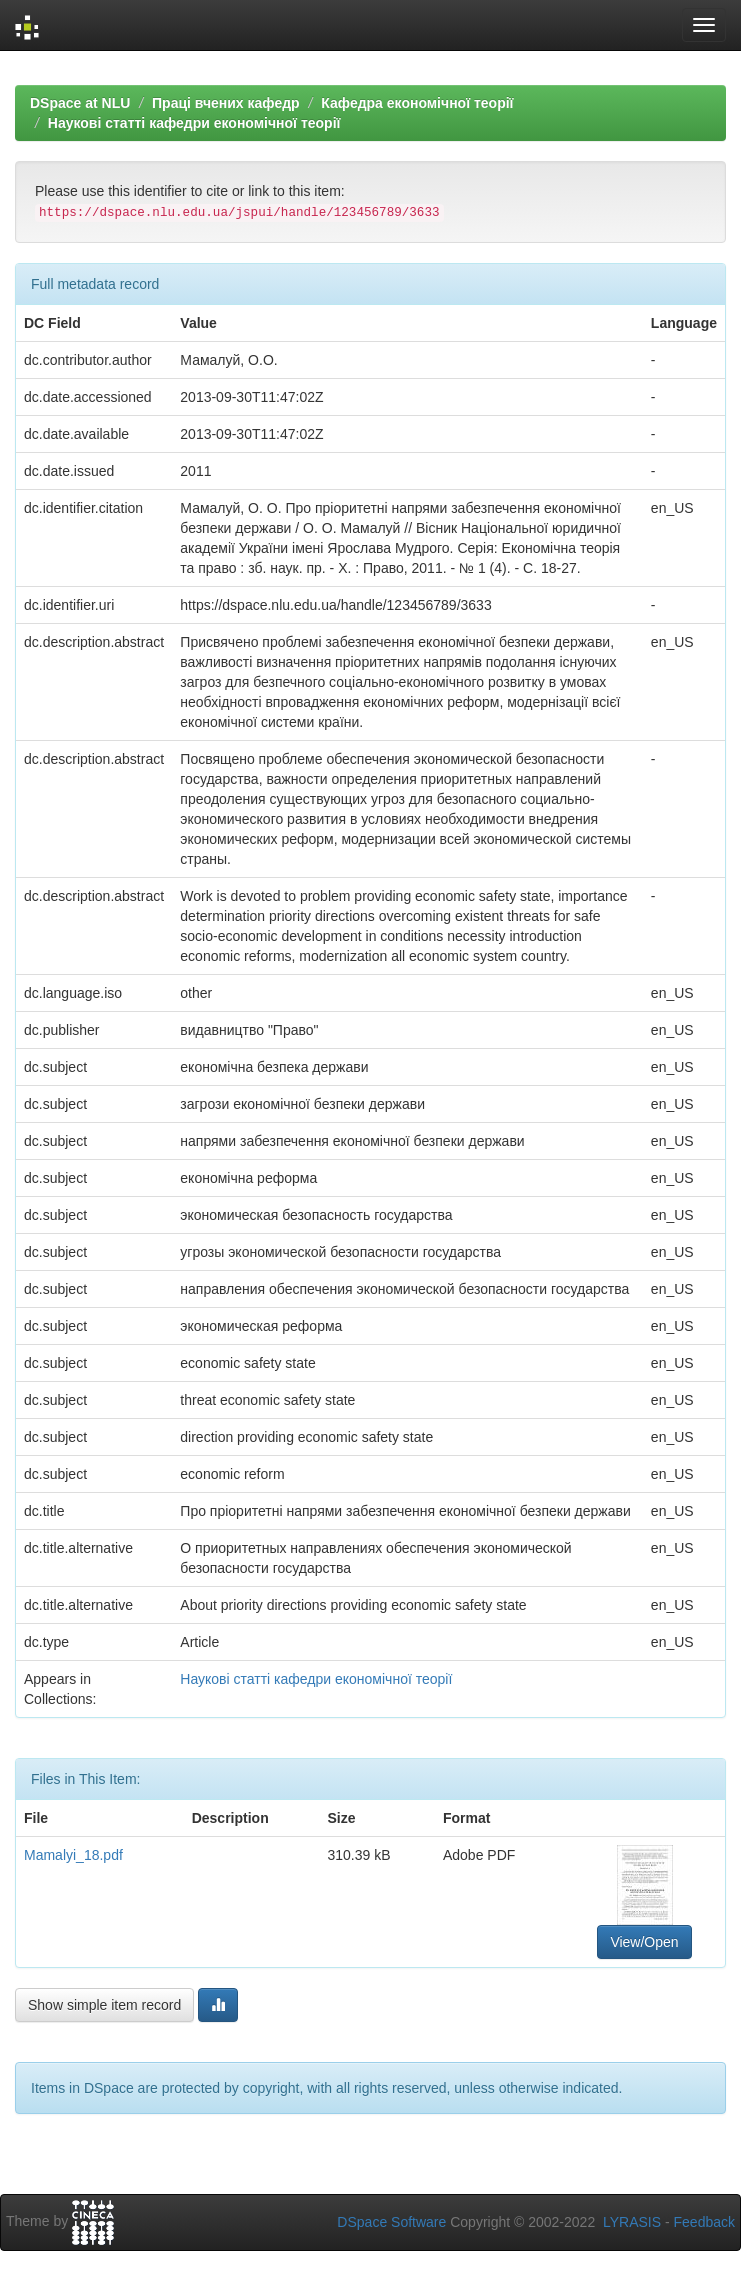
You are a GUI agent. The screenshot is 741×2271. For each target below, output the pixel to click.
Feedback (704, 2222)
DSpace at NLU (80, 103)
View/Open (644, 1942)
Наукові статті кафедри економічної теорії (194, 123)
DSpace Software (391, 2222)
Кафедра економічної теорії (417, 103)
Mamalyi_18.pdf (73, 1855)
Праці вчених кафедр (226, 103)
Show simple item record (104, 2005)
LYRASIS (632, 2222)
